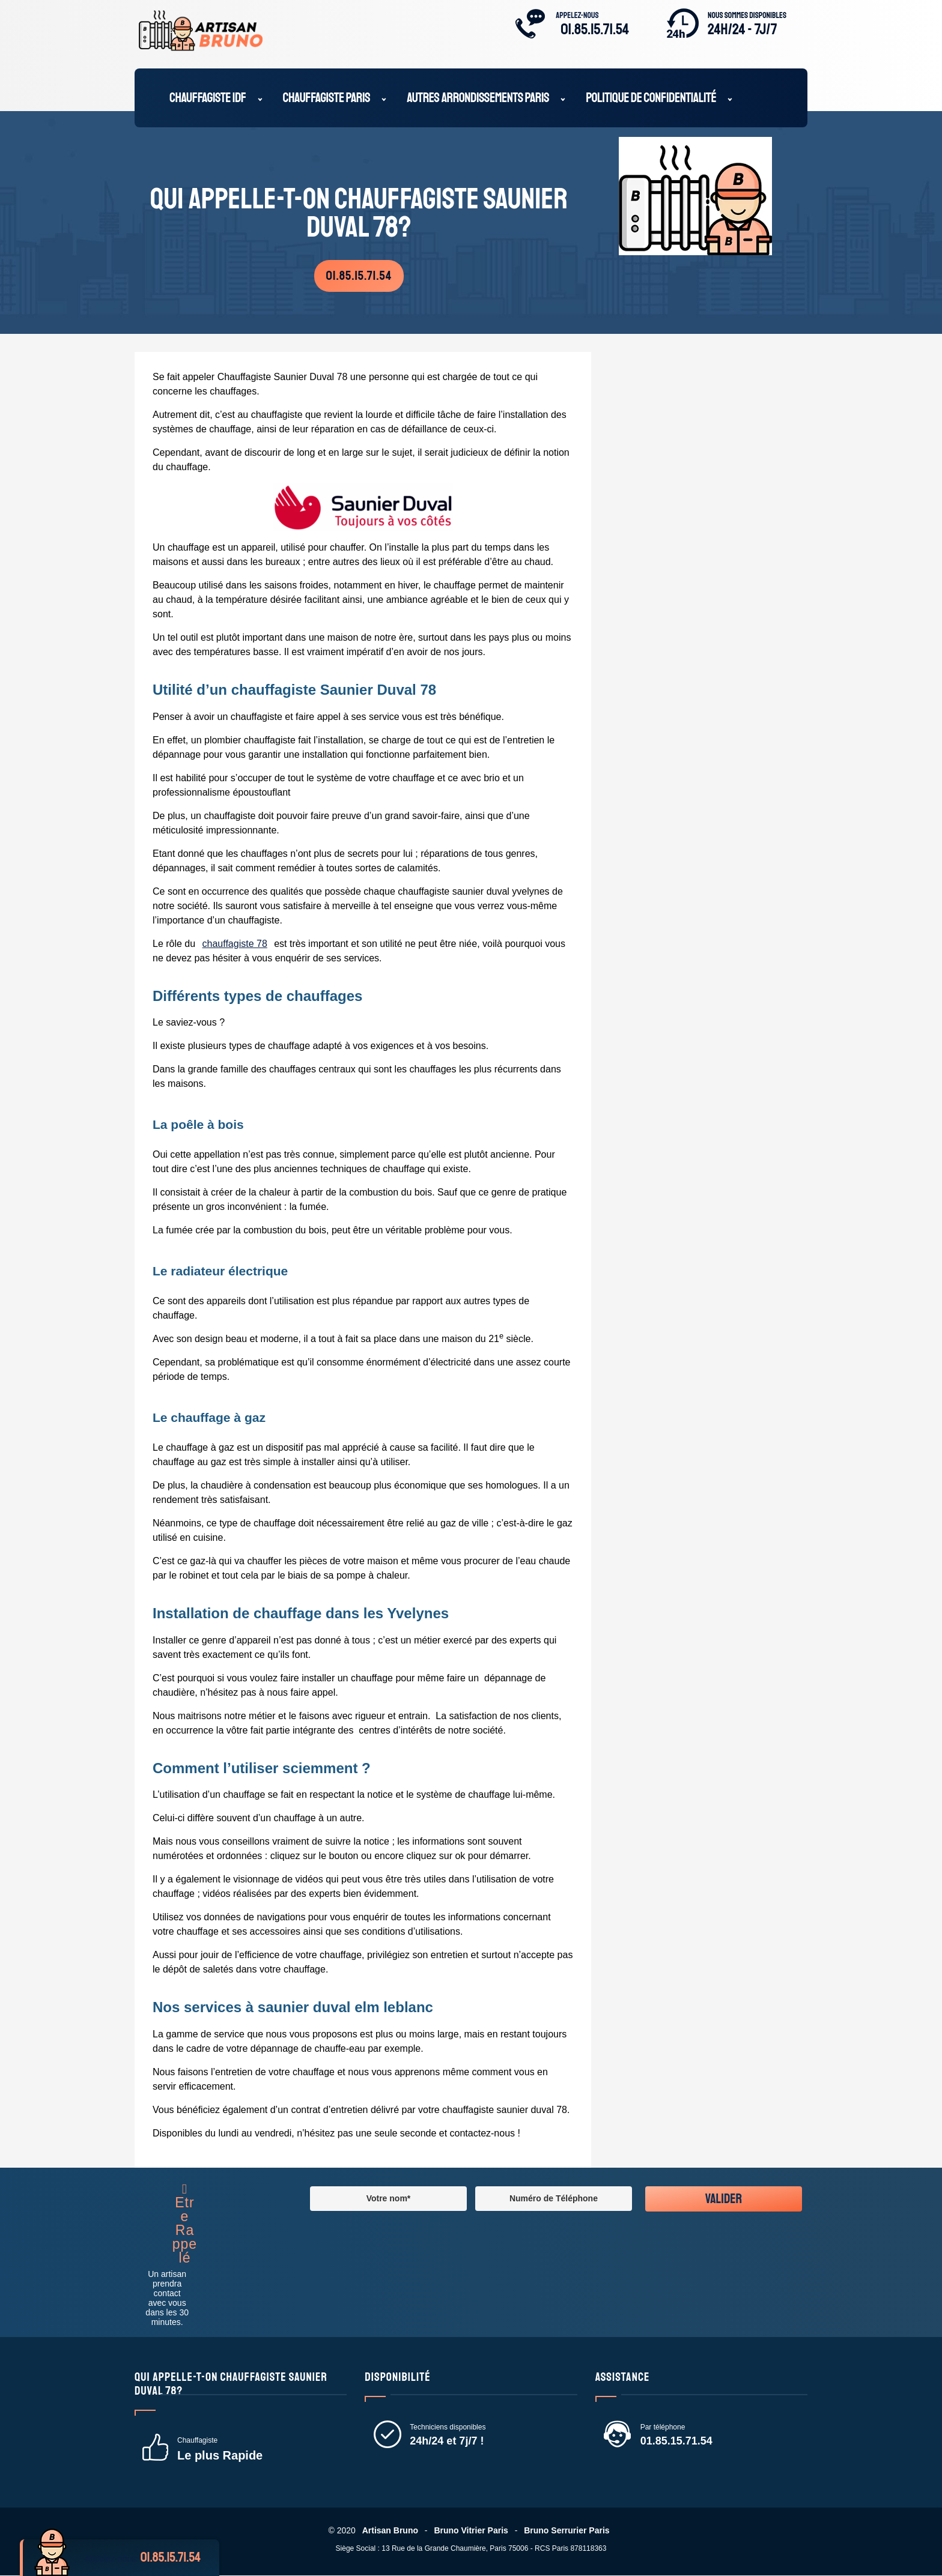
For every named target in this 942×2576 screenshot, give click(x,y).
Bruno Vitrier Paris (471, 2531)
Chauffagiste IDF (207, 99)
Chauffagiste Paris (327, 99)
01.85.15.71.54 (595, 29)
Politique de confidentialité (651, 99)
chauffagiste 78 (235, 944)
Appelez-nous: (147, 2558)
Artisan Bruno (389, 2531)
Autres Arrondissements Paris (478, 99)
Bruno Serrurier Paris (567, 2531)
